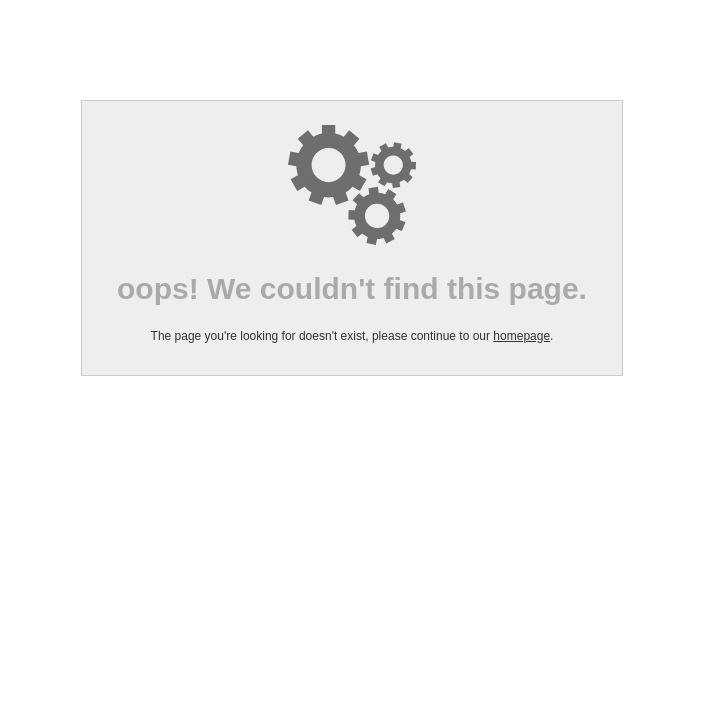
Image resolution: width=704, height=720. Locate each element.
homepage (521, 336)
